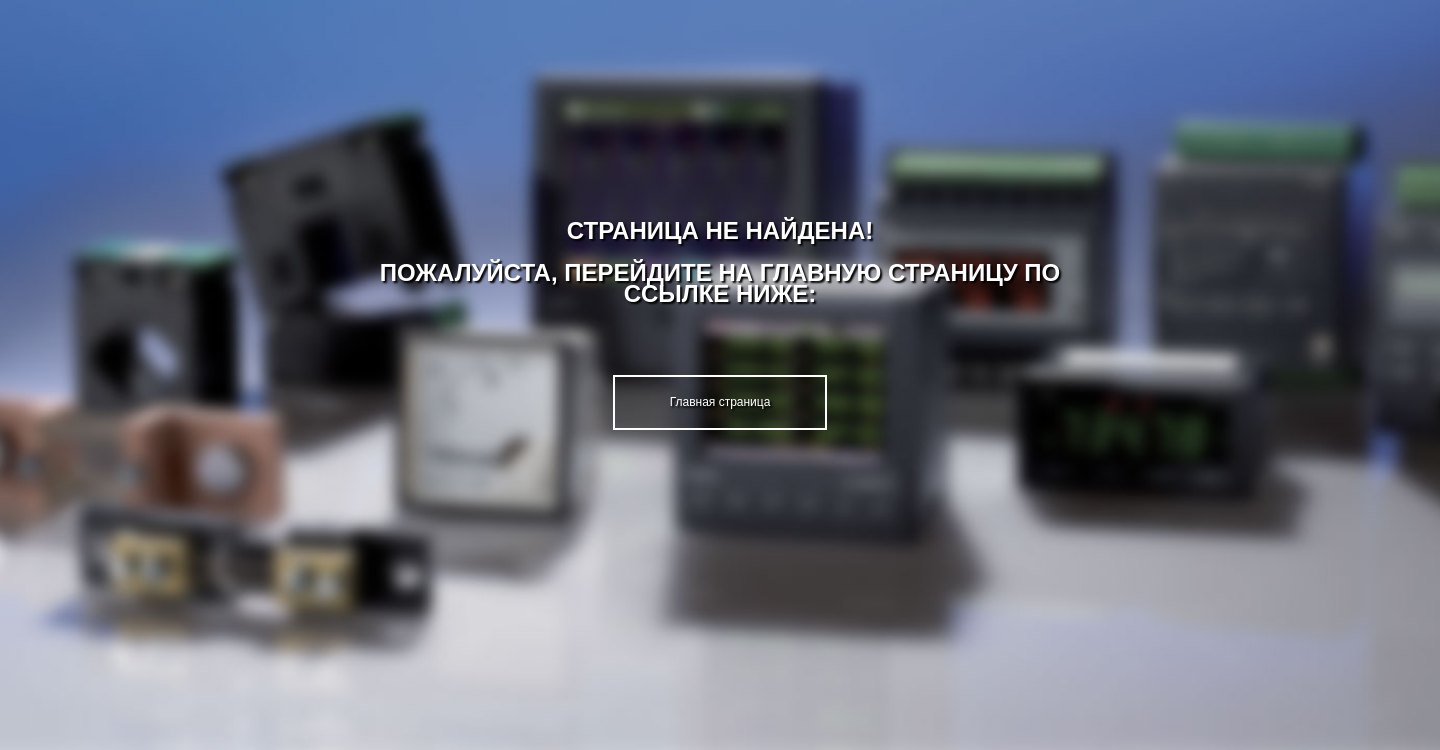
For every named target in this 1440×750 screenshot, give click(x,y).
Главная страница (720, 402)
